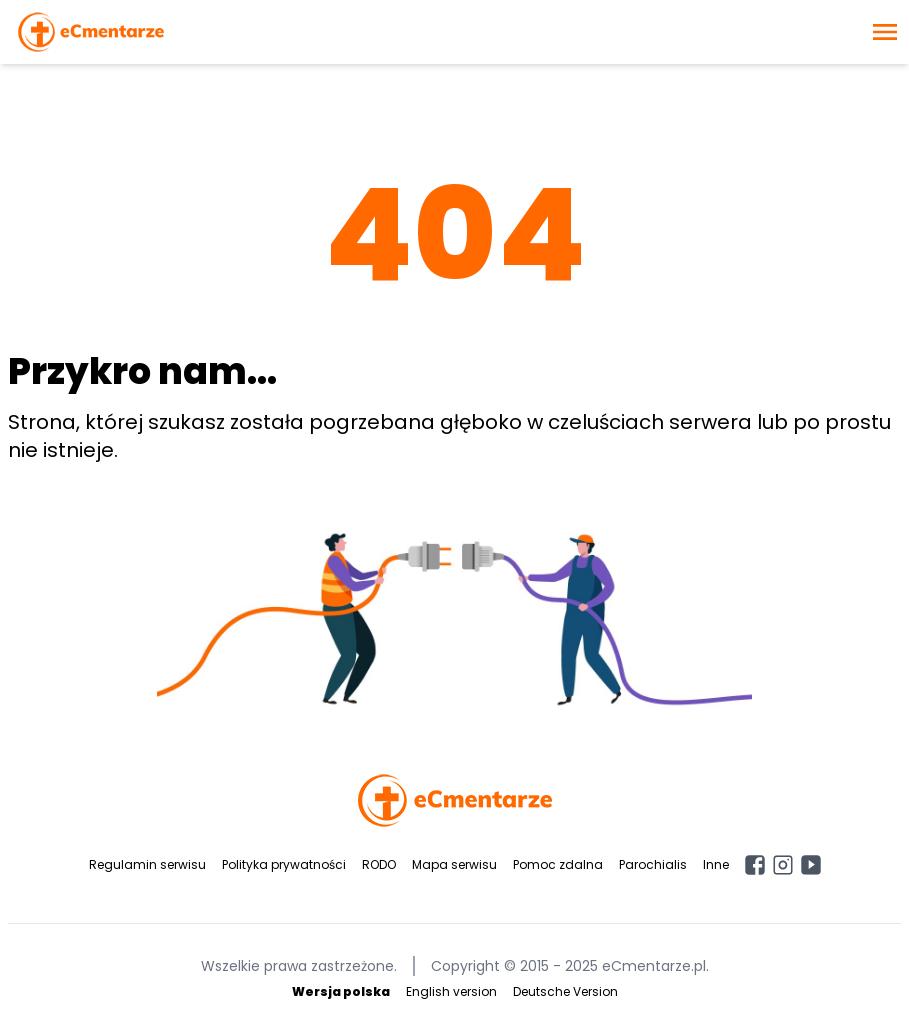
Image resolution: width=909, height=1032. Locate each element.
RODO (379, 864)
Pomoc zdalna (558, 864)
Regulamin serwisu (147, 864)
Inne (716, 864)
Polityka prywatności (284, 864)
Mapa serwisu (454, 864)
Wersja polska (341, 991)
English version (451, 991)
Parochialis (653, 864)
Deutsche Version (565, 991)
